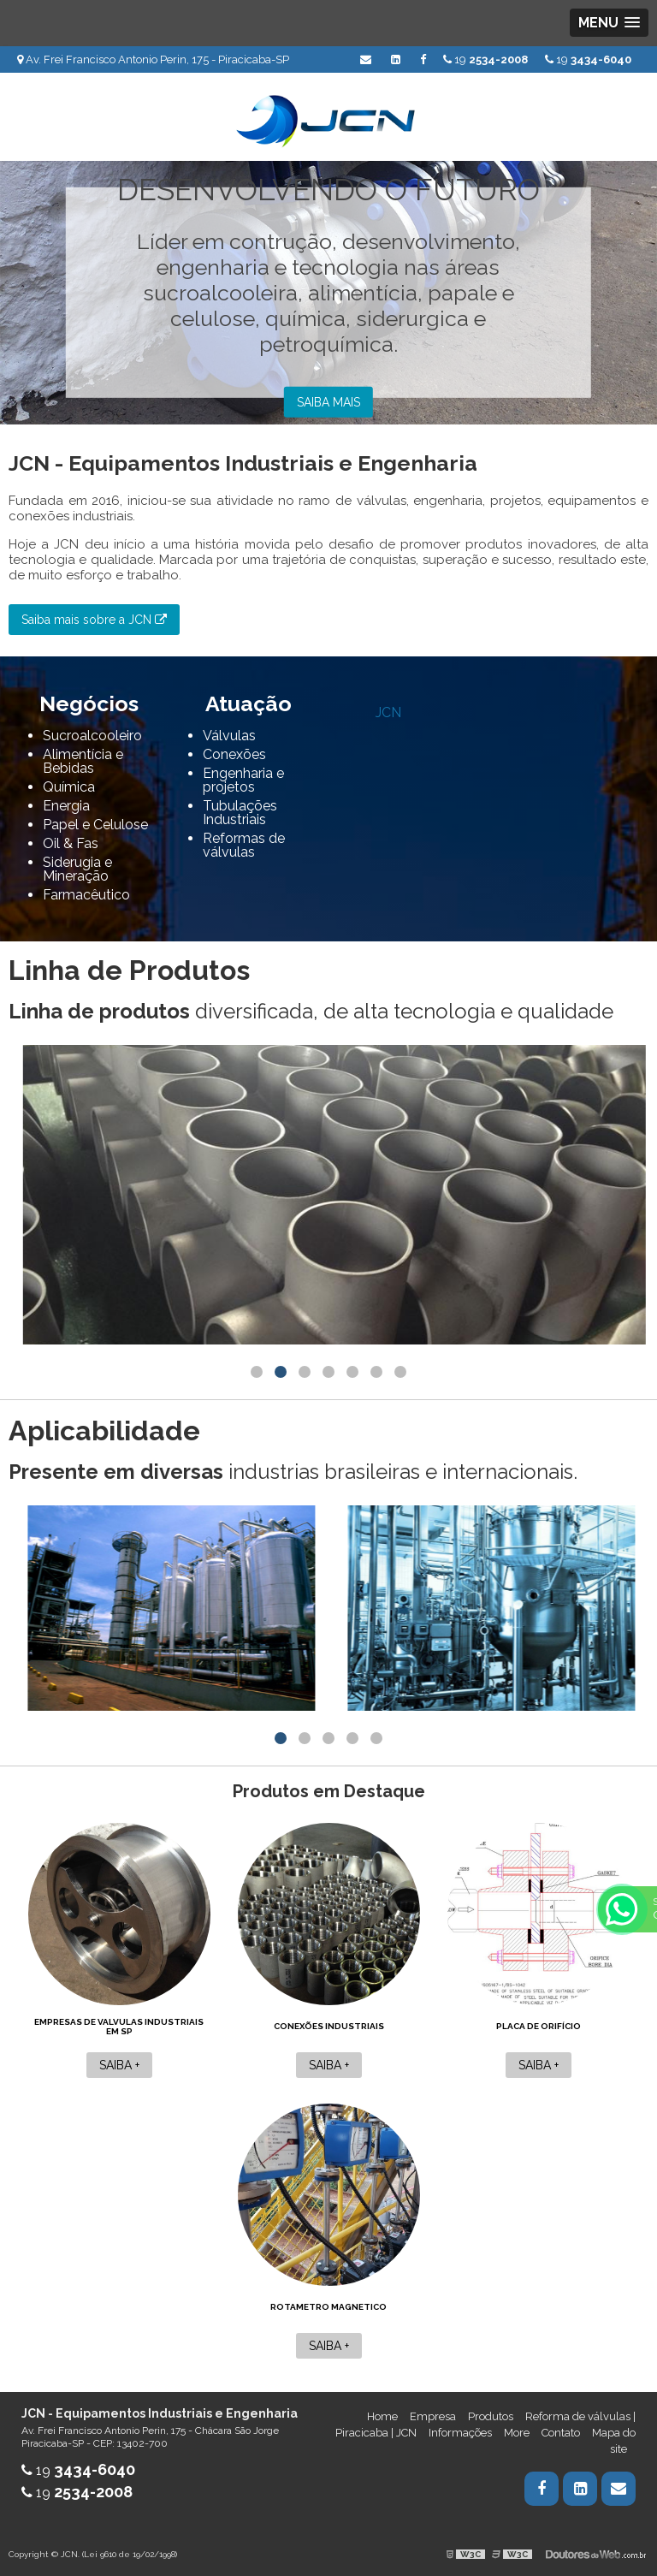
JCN (388, 712)
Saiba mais (328, 402)
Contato (561, 2432)
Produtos (490, 2416)
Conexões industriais (329, 2026)
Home (382, 2416)
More (517, 2432)
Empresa (433, 2416)
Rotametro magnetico (328, 2307)
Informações (460, 2432)
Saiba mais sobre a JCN (94, 619)
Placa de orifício (538, 2026)
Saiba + (119, 2065)
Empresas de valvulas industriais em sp (119, 2026)
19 (588, 59)
